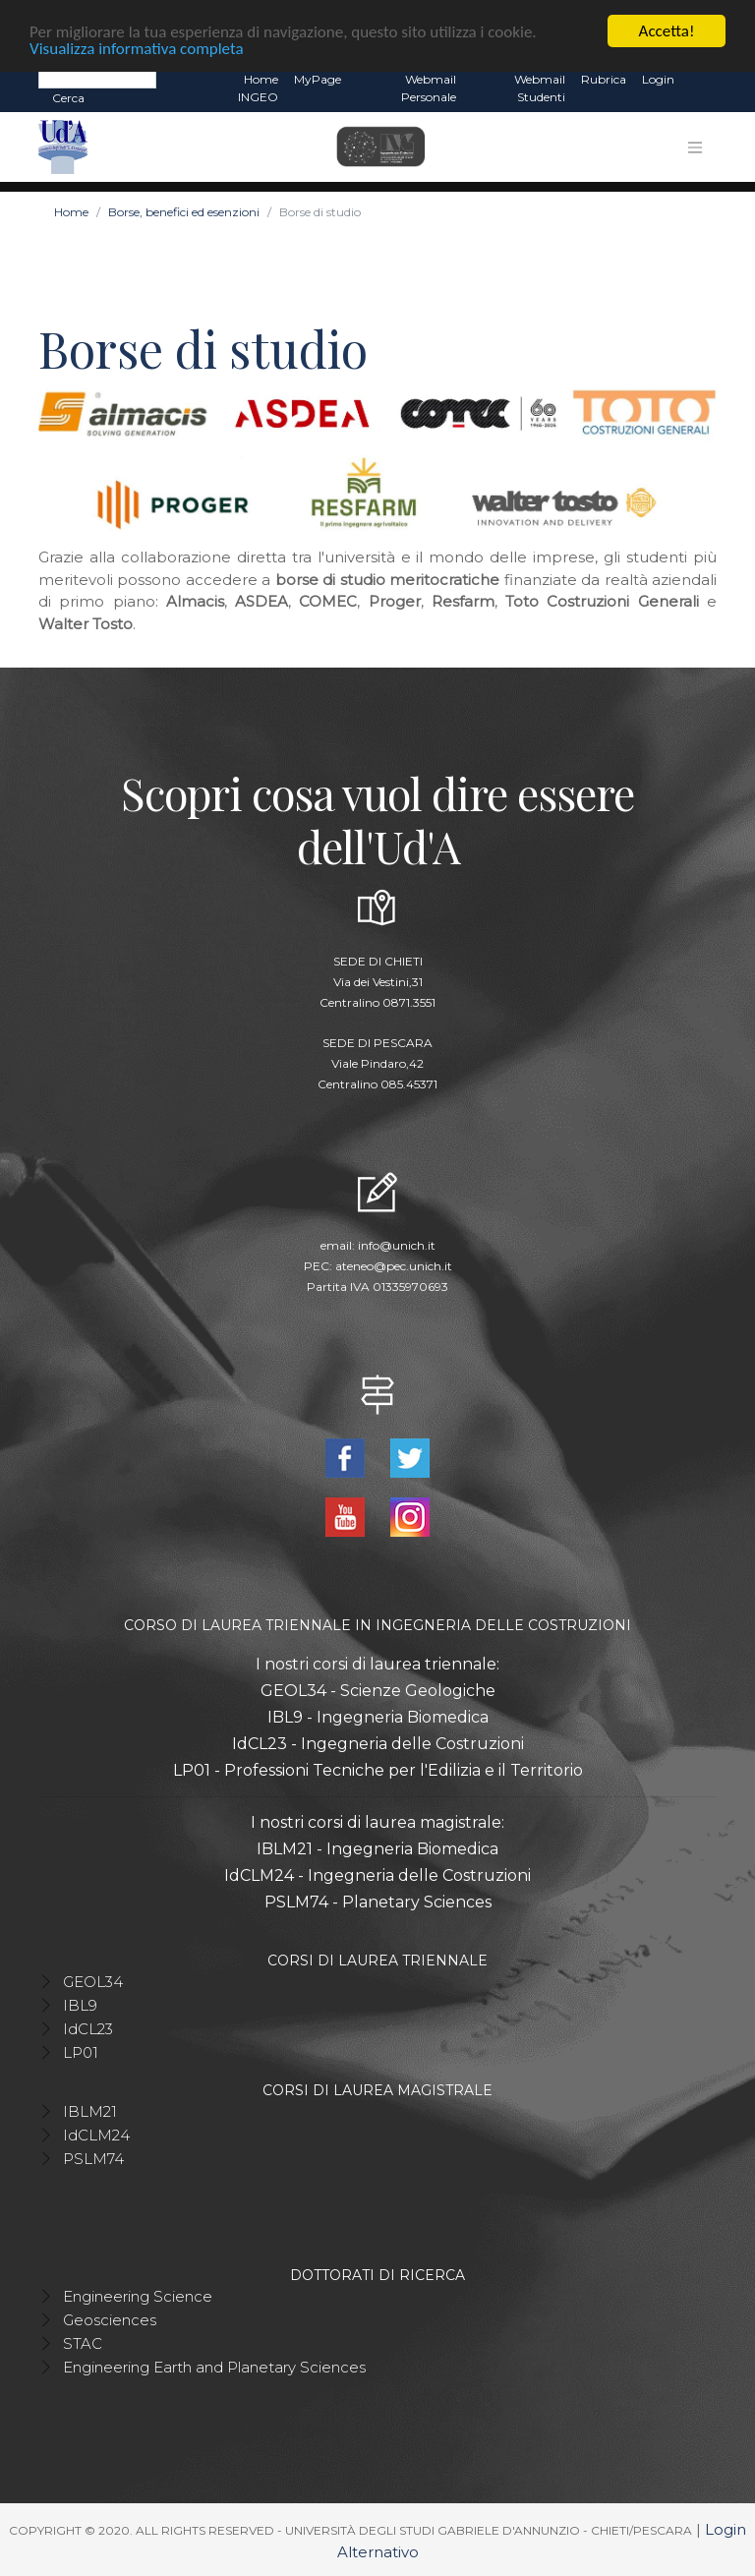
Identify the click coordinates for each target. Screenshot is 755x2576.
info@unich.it (397, 1245)
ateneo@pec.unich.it (393, 1266)
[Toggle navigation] (695, 146)
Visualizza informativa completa (136, 47)
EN (699, 79)
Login (658, 79)
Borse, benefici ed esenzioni (184, 212)
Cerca (68, 97)
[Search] (97, 78)
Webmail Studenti (539, 88)
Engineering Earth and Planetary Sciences (214, 2367)
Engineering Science (137, 2296)
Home (71, 212)
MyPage (317, 79)
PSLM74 (93, 2158)
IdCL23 (88, 2029)
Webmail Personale (428, 88)
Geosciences (109, 2320)
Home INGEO (258, 88)
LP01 (80, 2052)
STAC (82, 2343)
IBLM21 (90, 2111)
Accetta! (667, 31)
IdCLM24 (96, 2135)
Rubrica (603, 79)
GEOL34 (93, 1981)
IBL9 (80, 2005)
